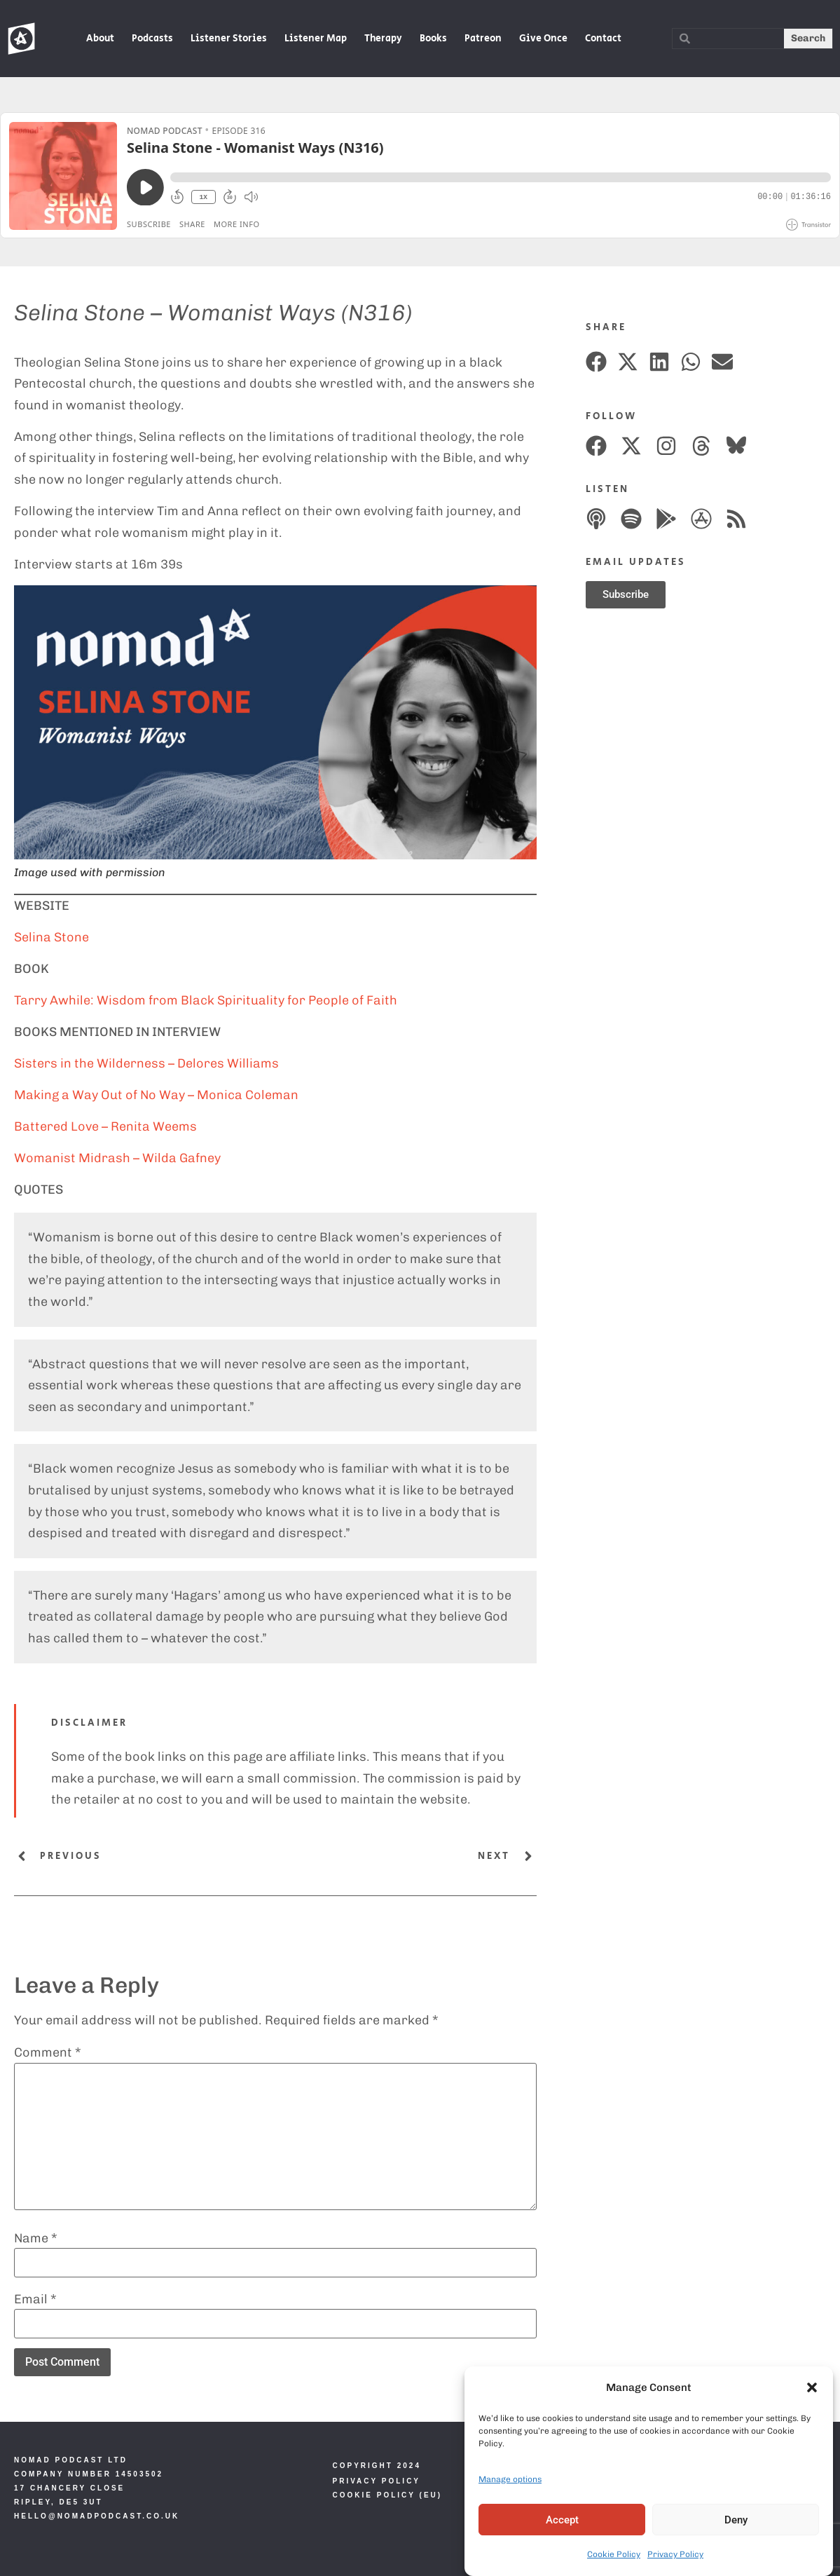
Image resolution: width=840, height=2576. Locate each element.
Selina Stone (51, 937)
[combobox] (728, 38)
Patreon (483, 39)
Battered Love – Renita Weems (105, 1126)
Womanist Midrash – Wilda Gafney (117, 1158)
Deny (736, 2520)
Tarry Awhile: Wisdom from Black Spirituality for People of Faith (205, 1000)
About (100, 39)
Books (433, 39)
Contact (603, 39)
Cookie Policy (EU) (388, 2495)
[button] (812, 2387)
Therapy (383, 39)
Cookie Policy (613, 2554)
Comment (47, 2052)
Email (35, 2299)
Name (35, 2238)
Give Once (543, 39)
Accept (562, 2520)
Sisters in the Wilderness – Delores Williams (146, 1063)
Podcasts (152, 39)
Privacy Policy (675, 2554)
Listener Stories (229, 39)
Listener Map (315, 39)
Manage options (510, 2479)
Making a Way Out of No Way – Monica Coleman (156, 1095)
